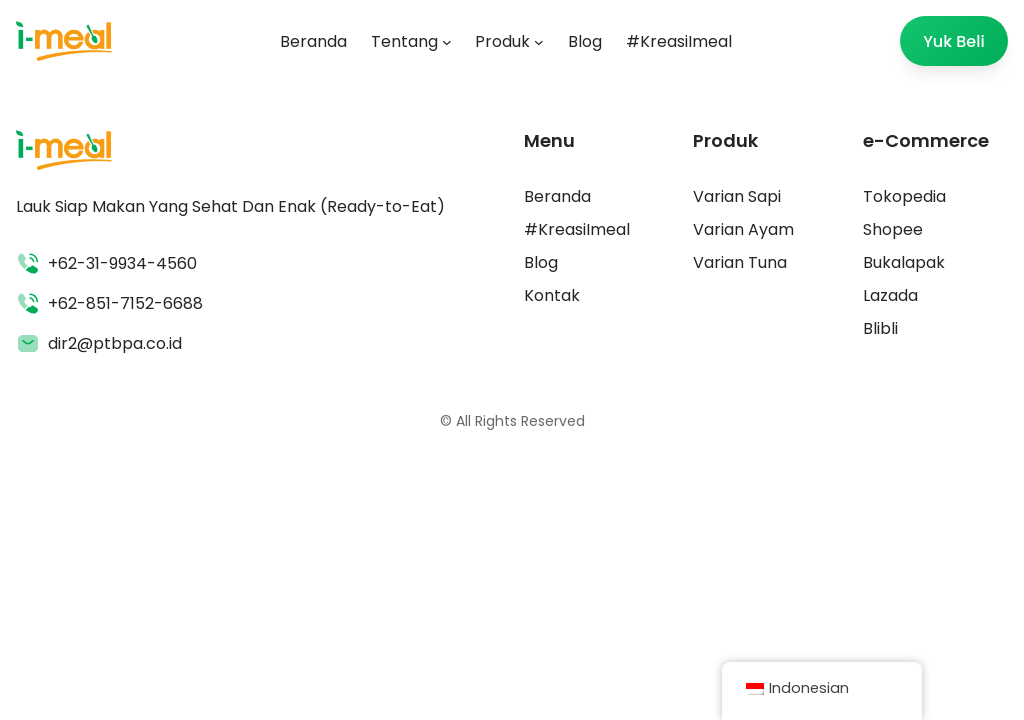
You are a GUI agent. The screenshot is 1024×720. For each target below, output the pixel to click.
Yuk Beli (954, 41)
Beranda (557, 196)
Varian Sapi (737, 196)
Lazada (890, 295)
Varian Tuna (740, 262)
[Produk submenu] (539, 41)
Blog (541, 262)
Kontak (552, 295)
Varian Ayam (743, 229)
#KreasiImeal (577, 229)
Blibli (880, 328)
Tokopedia (904, 196)
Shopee (893, 229)
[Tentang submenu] (447, 41)
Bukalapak (904, 262)
